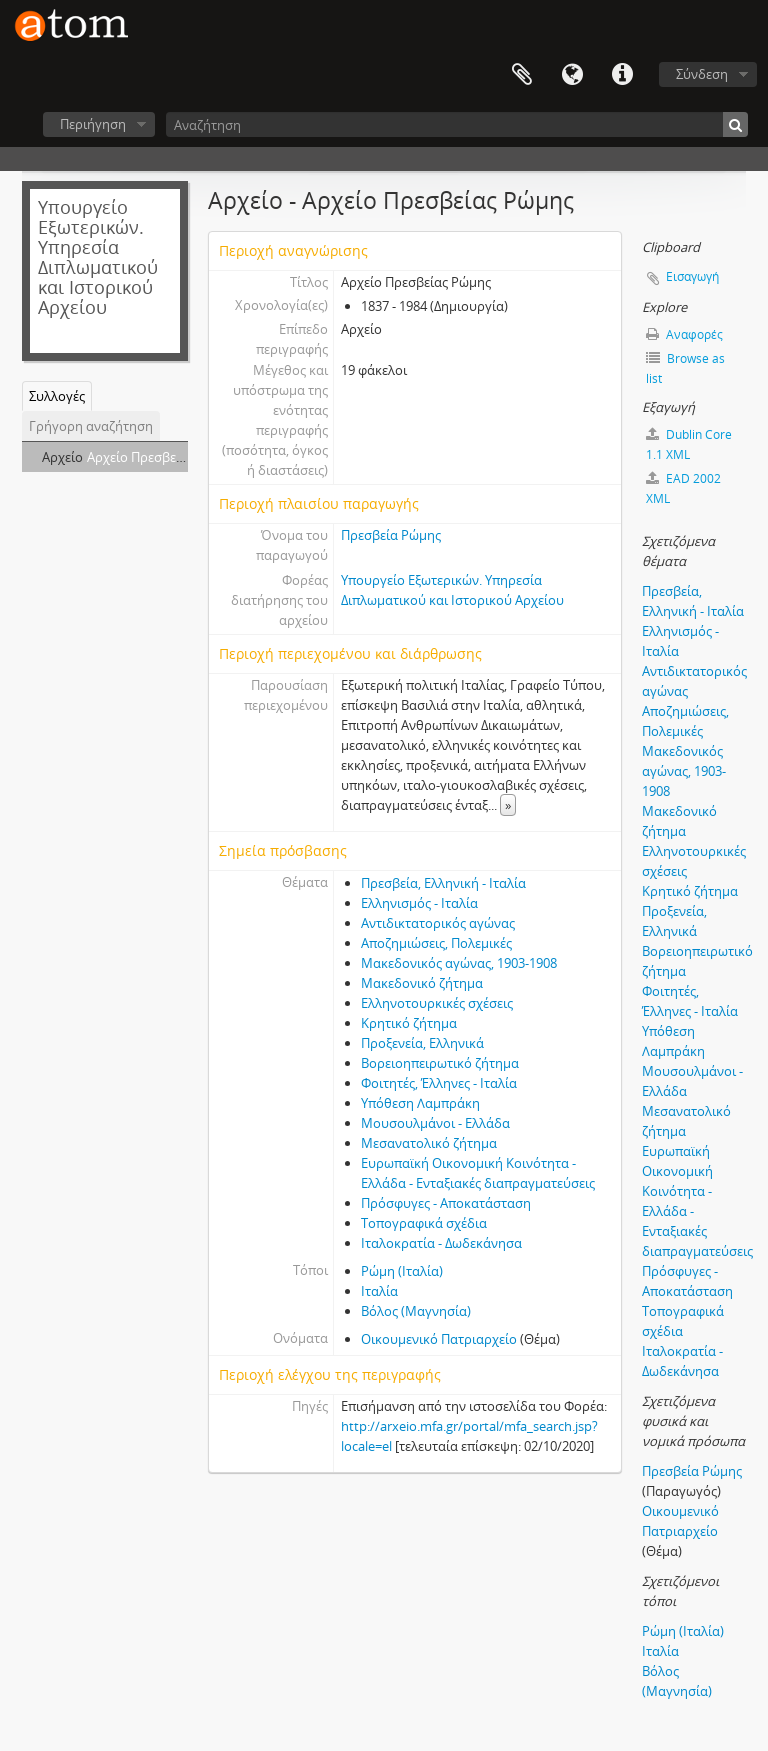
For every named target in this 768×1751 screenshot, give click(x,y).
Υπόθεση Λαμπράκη (420, 1103)
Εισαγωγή (692, 276)
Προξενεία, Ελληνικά (422, 1043)
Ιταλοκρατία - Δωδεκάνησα (441, 1243)
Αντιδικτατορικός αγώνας (438, 923)
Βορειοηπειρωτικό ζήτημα (440, 1063)
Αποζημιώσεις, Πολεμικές (436, 943)
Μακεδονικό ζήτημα (422, 983)
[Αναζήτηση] (457, 124)
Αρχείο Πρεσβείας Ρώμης (162, 457)
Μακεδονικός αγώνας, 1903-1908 (459, 963)
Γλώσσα (572, 75)
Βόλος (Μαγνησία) (416, 1311)
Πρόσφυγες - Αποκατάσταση (446, 1203)
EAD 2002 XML (683, 488)
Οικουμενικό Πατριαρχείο (439, 1339)
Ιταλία (379, 1291)
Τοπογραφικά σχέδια (424, 1223)
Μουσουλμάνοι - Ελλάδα (435, 1123)
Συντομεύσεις (622, 75)
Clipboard (522, 75)
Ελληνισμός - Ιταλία (419, 903)
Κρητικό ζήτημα (409, 1023)
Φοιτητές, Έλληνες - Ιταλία (439, 1083)
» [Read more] (508, 805)
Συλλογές (57, 396)
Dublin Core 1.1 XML (689, 444)
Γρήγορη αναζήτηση (91, 426)
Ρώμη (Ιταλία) (402, 1271)
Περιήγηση (93, 124)
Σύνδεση (702, 74)
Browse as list (685, 368)
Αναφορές (684, 334)
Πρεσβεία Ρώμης (391, 535)
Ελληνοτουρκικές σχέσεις (437, 1003)
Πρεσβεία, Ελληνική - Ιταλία (443, 883)
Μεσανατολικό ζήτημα (429, 1143)
